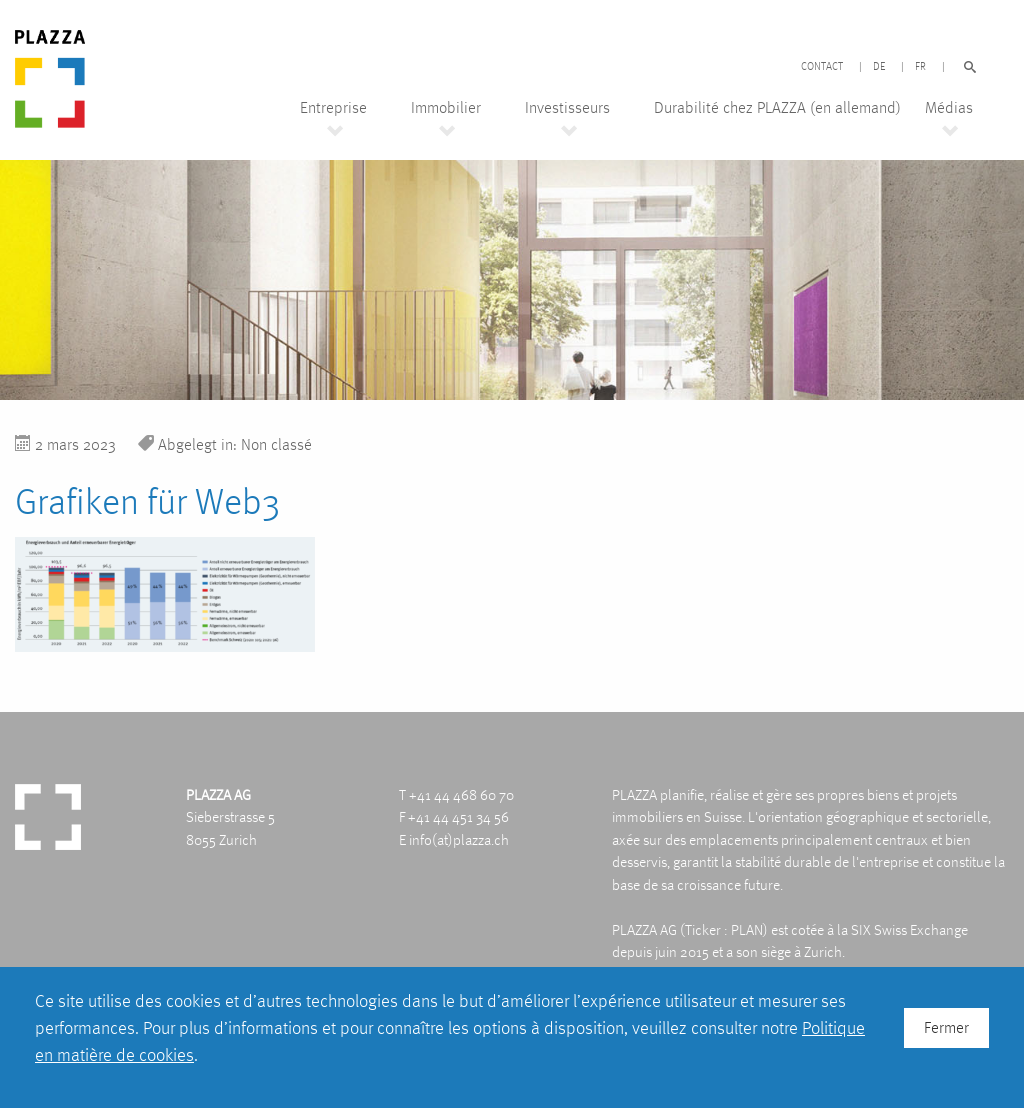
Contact (822, 67)
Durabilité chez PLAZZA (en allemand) (777, 108)
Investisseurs (567, 108)
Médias (949, 108)
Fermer (946, 1027)
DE (879, 67)
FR (920, 67)
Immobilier (446, 108)
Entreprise (333, 108)
